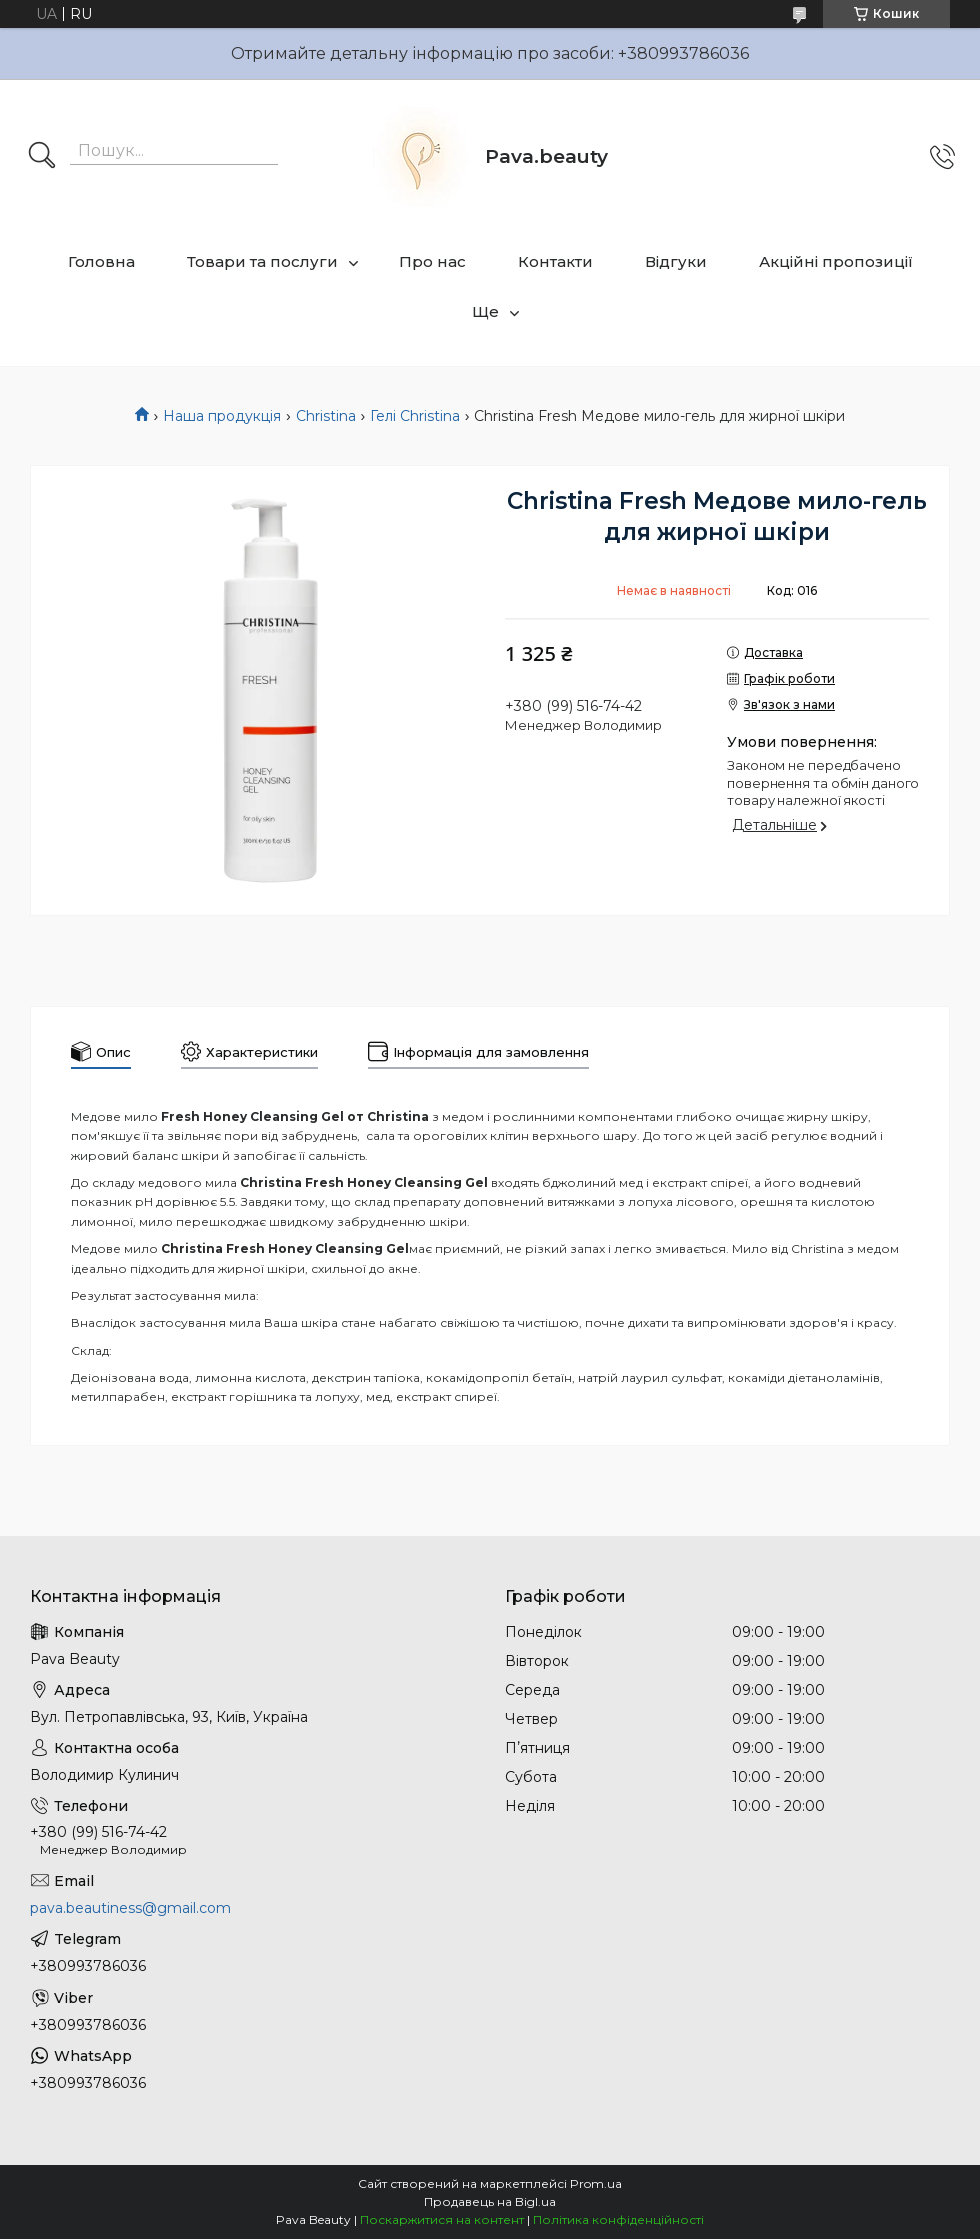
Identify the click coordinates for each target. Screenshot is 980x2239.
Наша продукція (222, 416)
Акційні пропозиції (836, 261)
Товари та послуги (262, 261)
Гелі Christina (415, 416)
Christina (326, 416)
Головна (101, 261)
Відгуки (676, 261)
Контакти (555, 261)
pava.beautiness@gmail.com (130, 1908)
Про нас (432, 261)
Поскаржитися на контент (442, 2219)
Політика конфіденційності (618, 2219)
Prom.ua (596, 2183)
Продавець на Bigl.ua (490, 2201)
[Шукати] (42, 157)
